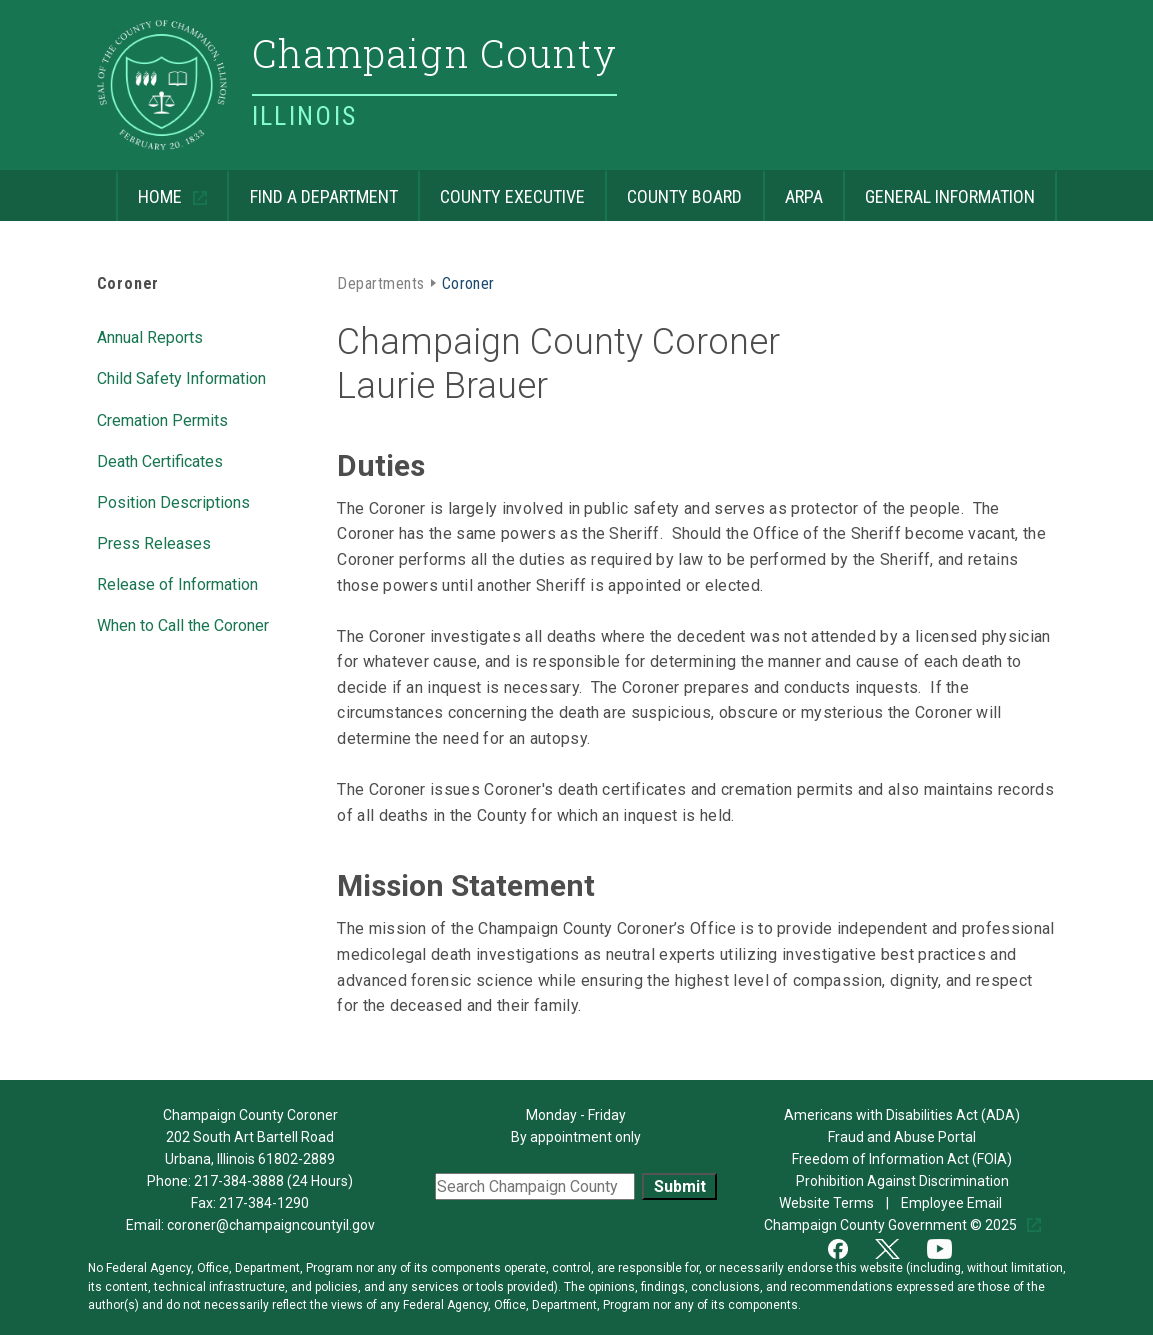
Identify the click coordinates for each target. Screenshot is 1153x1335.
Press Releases (154, 542)
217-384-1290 (264, 1203)
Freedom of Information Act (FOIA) (902, 1159)
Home (151, 188)
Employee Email (953, 1203)
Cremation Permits (162, 419)
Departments (380, 282)
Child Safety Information (181, 377)
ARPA (793, 188)
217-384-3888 (239, 1181)
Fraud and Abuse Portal (902, 1137)
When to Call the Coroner (183, 624)
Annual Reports (150, 336)
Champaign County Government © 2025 (892, 1225)
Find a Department (312, 188)
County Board (673, 188)
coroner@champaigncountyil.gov (271, 1225)
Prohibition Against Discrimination (902, 1181)
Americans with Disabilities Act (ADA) (902, 1115)
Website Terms (828, 1203)
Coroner (128, 283)
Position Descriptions (173, 501)
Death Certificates (160, 460)
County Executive (501, 188)
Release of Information (177, 583)
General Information (939, 188)
